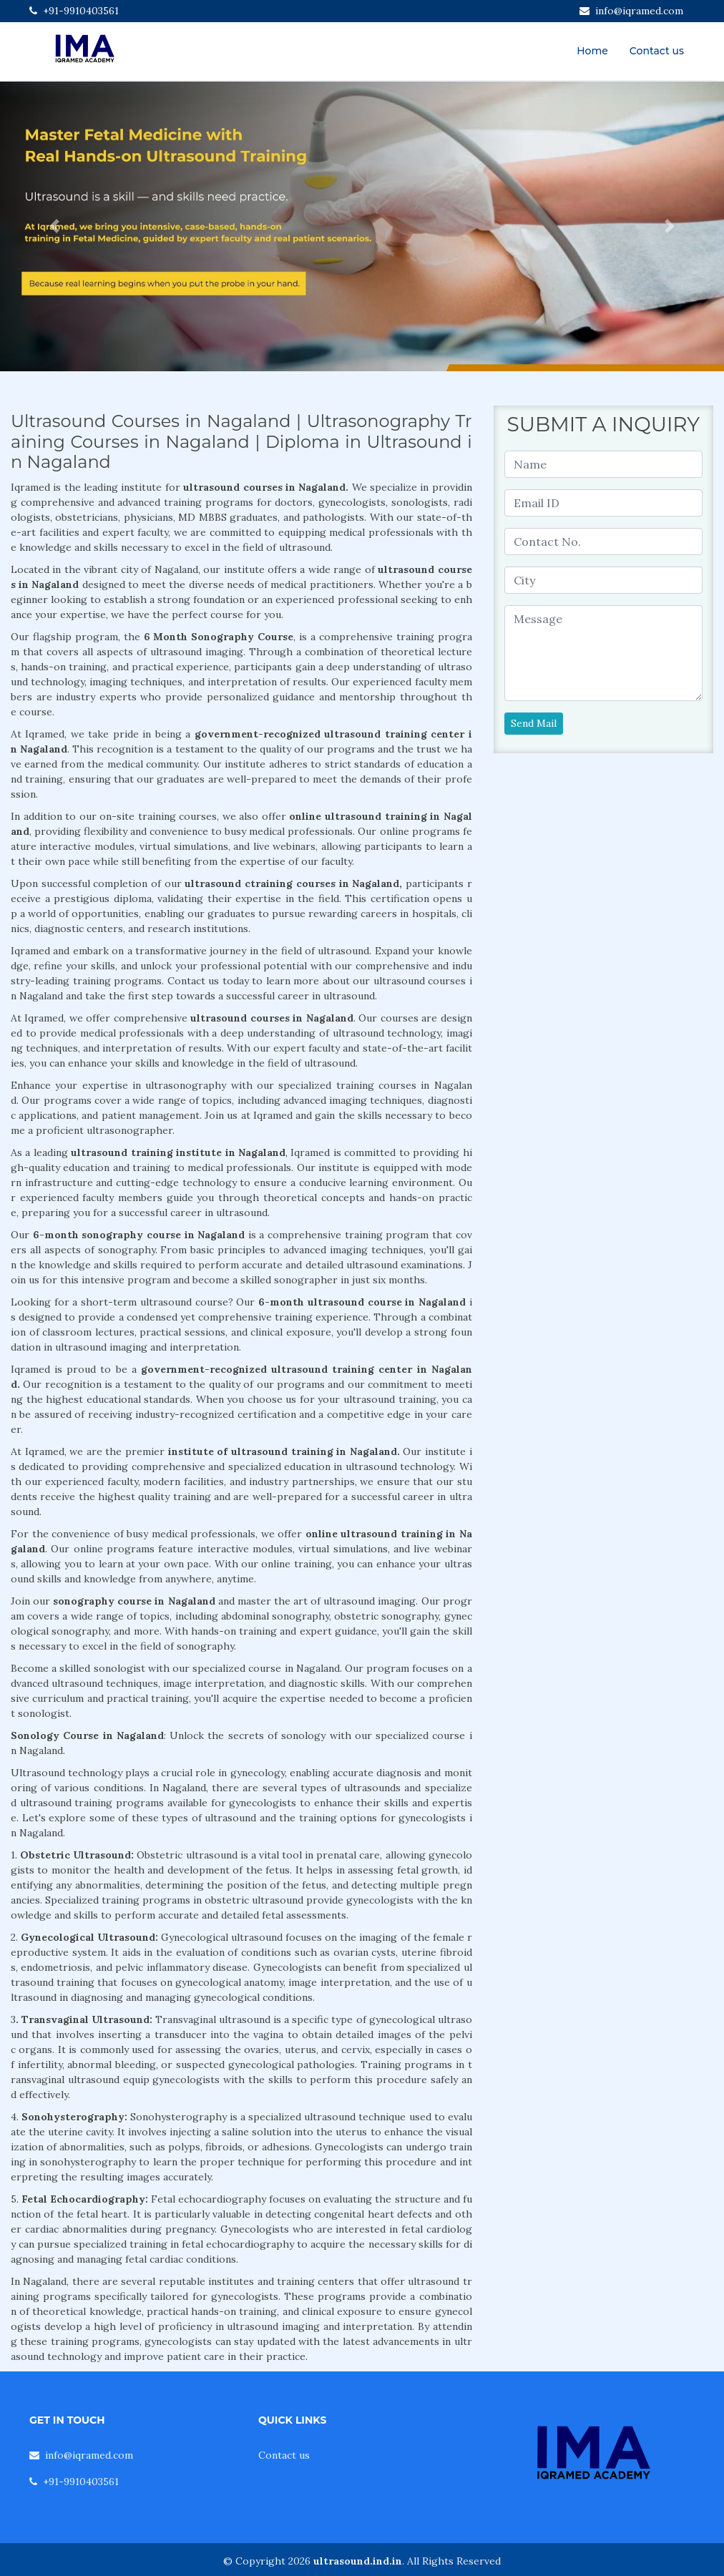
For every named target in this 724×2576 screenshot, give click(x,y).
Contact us (657, 50)
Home (592, 50)
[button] (54, 226)
